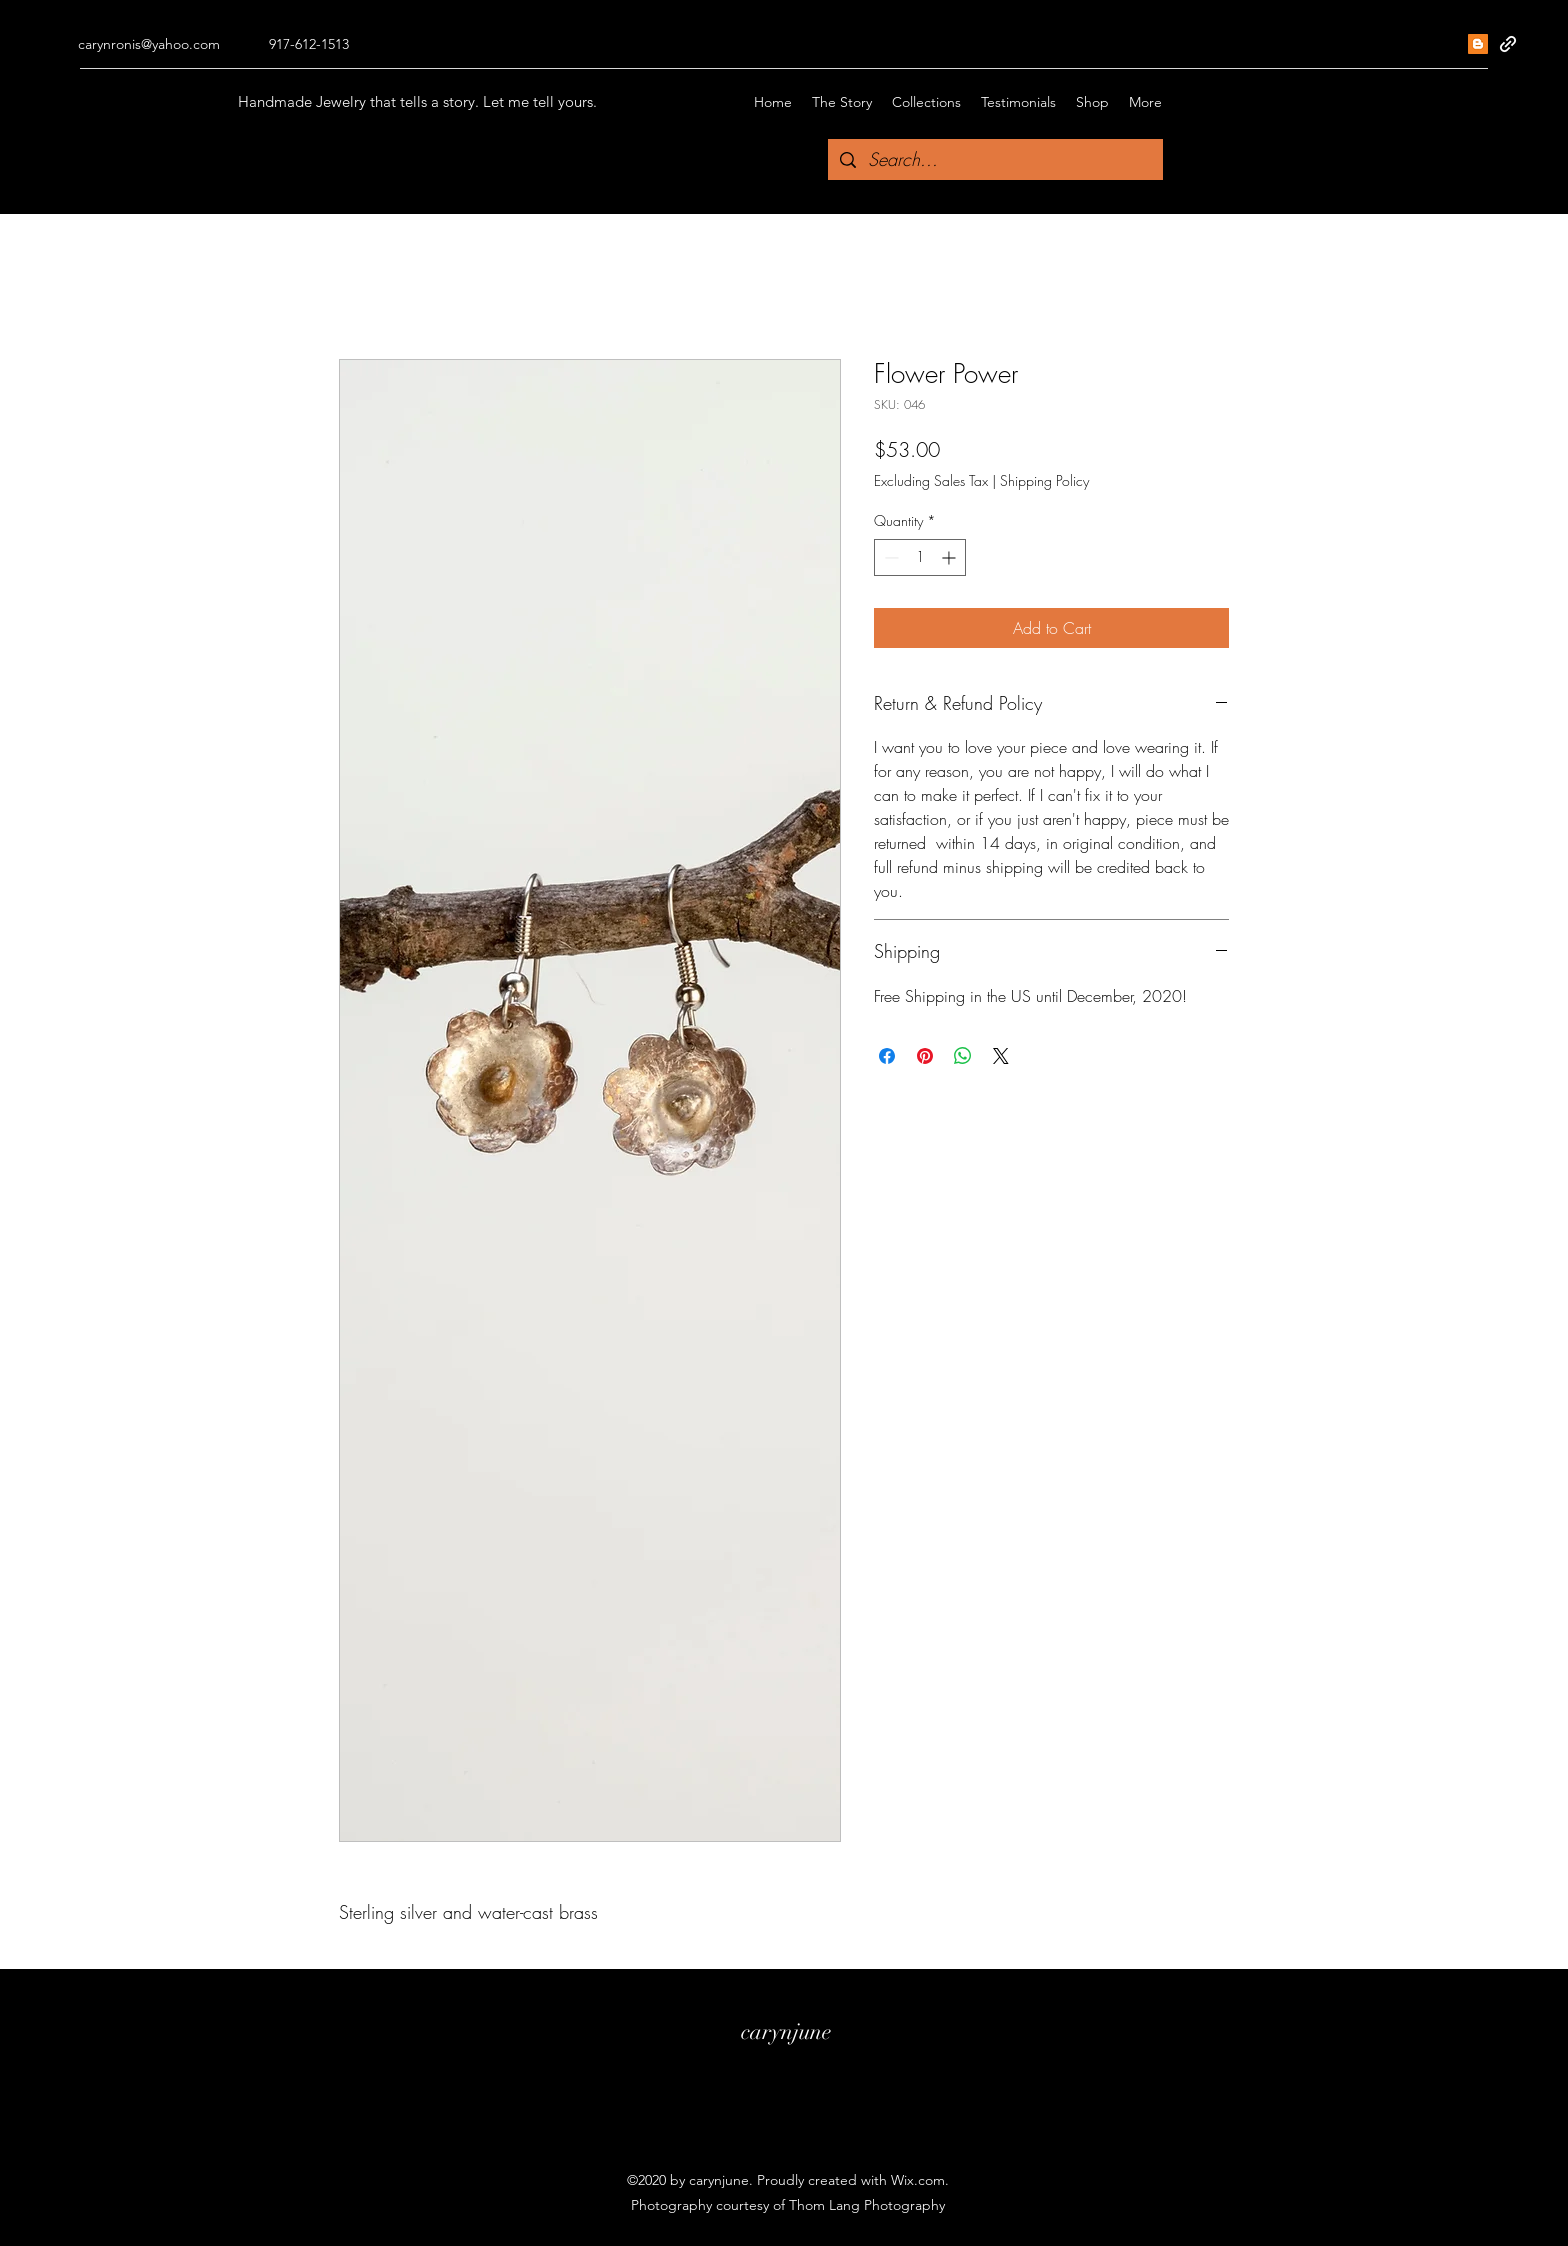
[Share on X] (1001, 1056)
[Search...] (994, 159)
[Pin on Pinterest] (925, 1056)
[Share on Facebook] (887, 1056)
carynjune (786, 2031)
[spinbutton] (920, 557)
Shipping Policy (1044, 480)
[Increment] (950, 557)
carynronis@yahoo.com (149, 44)
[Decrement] (889, 557)
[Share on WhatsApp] (963, 1056)
